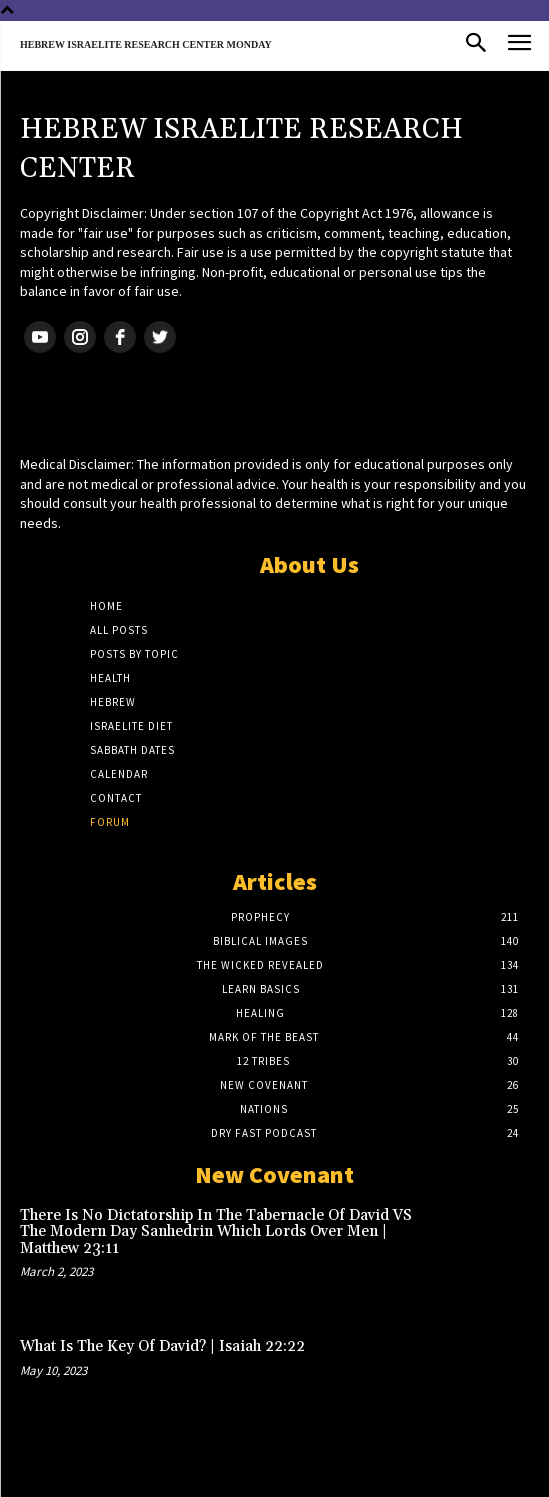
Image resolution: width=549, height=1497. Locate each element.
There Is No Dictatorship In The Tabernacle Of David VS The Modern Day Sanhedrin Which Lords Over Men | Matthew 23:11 (216, 1232)
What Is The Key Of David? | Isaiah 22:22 (162, 1346)
